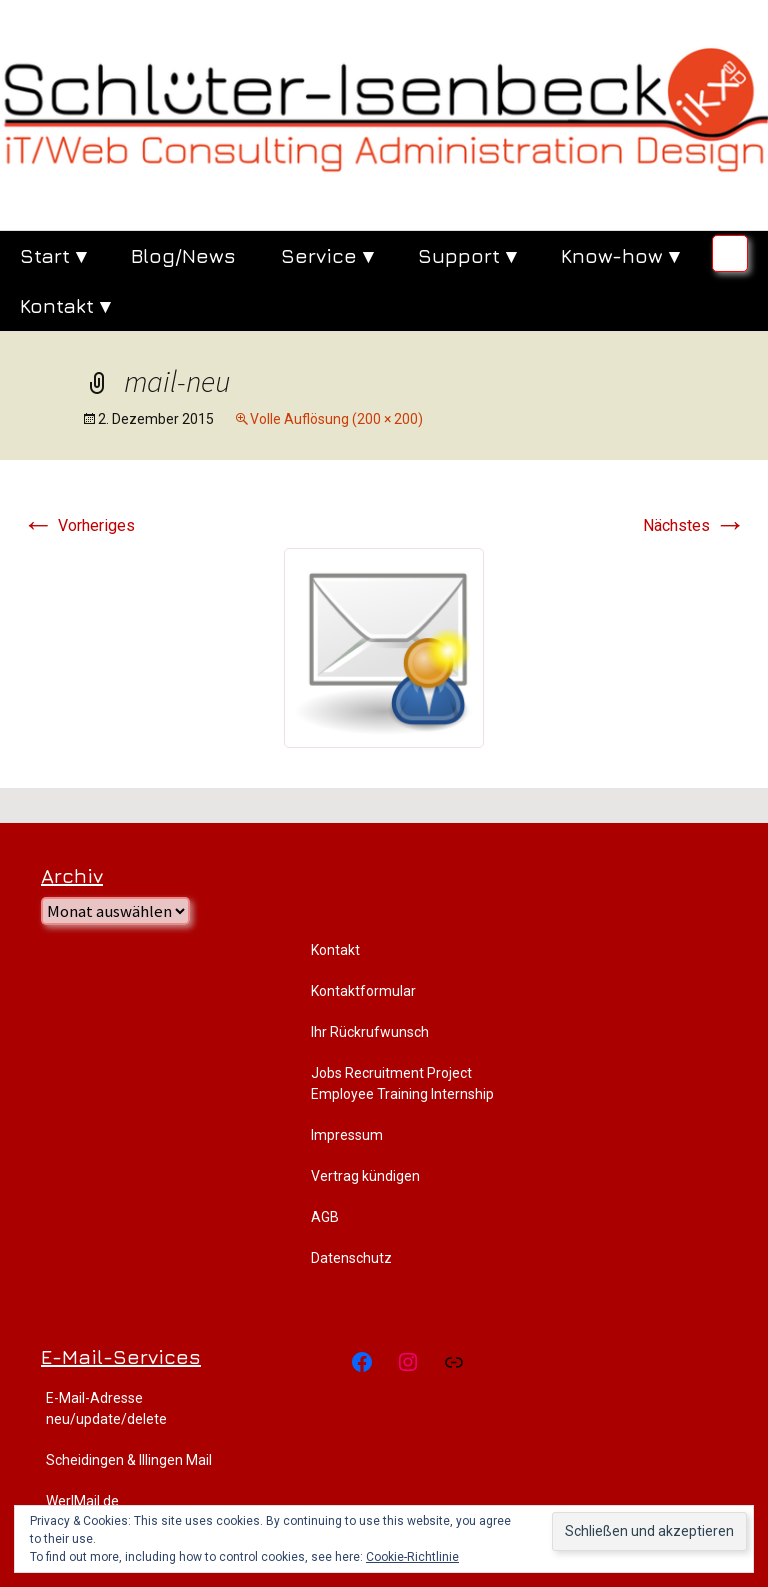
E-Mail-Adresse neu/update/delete (106, 1408)
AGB (325, 1217)
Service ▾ (327, 255)
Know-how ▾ (620, 255)
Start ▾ (53, 255)
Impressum (347, 1135)
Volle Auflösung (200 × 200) (336, 419)
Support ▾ (467, 255)
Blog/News (183, 255)
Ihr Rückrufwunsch (370, 1032)
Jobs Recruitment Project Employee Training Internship (402, 1083)
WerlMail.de (82, 1501)
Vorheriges (78, 525)
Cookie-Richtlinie (412, 1557)
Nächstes (694, 525)
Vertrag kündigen (365, 1176)
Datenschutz (351, 1258)
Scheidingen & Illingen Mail (129, 1460)
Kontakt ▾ (65, 305)
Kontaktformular (363, 991)
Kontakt (335, 950)
